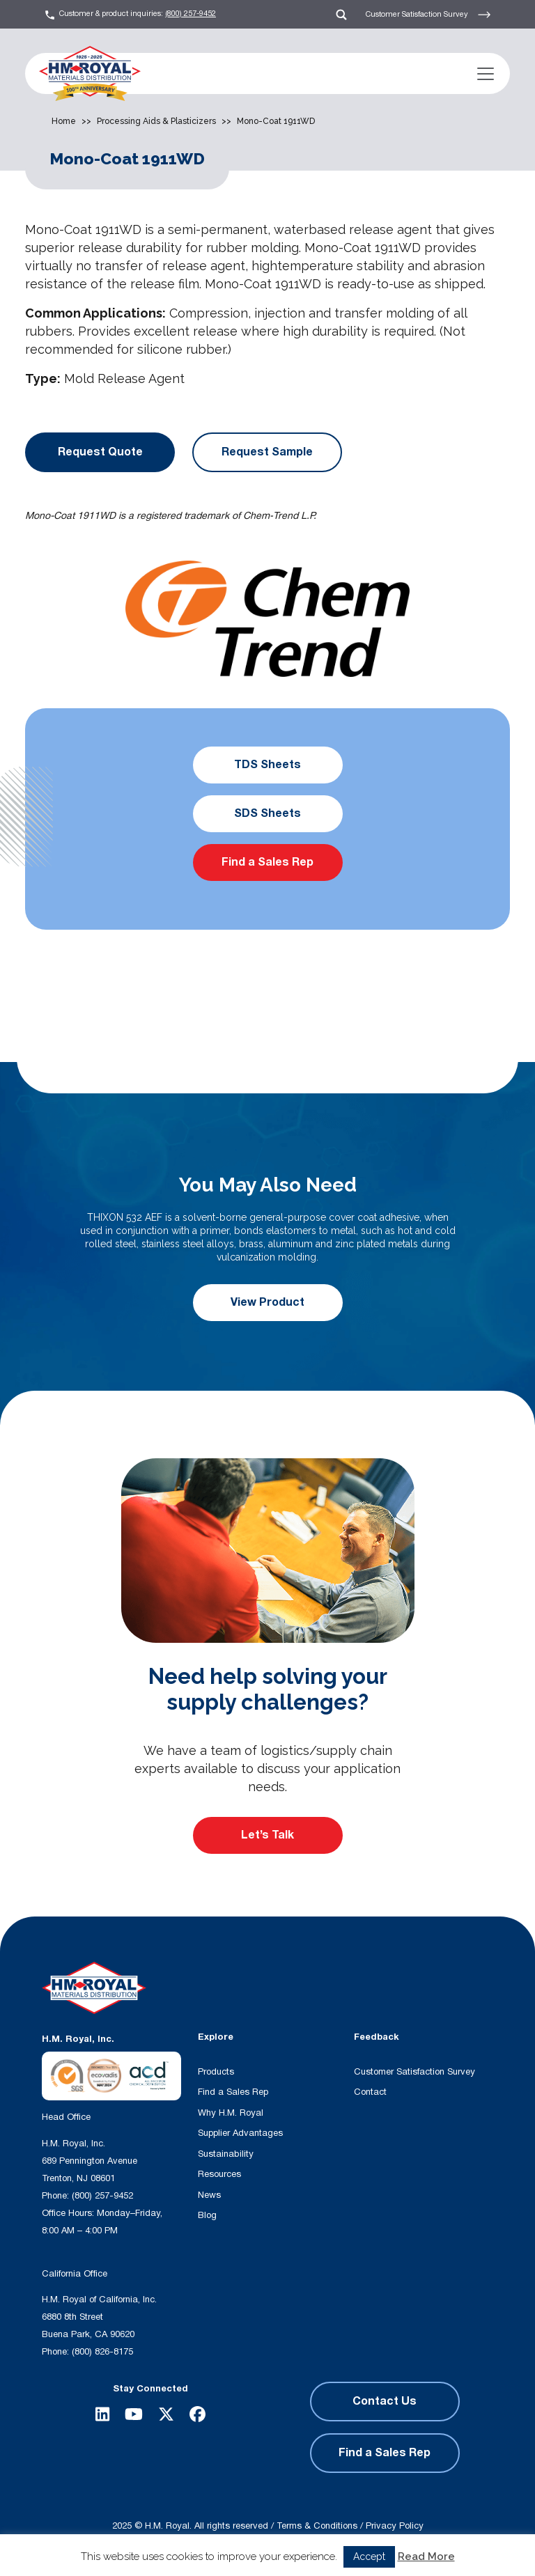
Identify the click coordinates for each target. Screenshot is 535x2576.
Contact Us (384, 2401)
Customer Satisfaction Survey (428, 15)
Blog (207, 2215)
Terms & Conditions (317, 2526)
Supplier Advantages (240, 2133)
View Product (267, 1302)
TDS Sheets (267, 765)
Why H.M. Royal (230, 2113)
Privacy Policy (395, 2526)
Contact (370, 2092)
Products (216, 2072)
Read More (426, 2556)
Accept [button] (369, 2556)
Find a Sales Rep (267, 862)
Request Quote (100, 452)
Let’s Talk (267, 1835)
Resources (219, 2174)
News (209, 2195)
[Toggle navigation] (485, 73)
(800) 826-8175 (102, 2352)
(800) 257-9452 (190, 13)
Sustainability (226, 2154)
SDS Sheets (267, 813)
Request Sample (267, 452)
